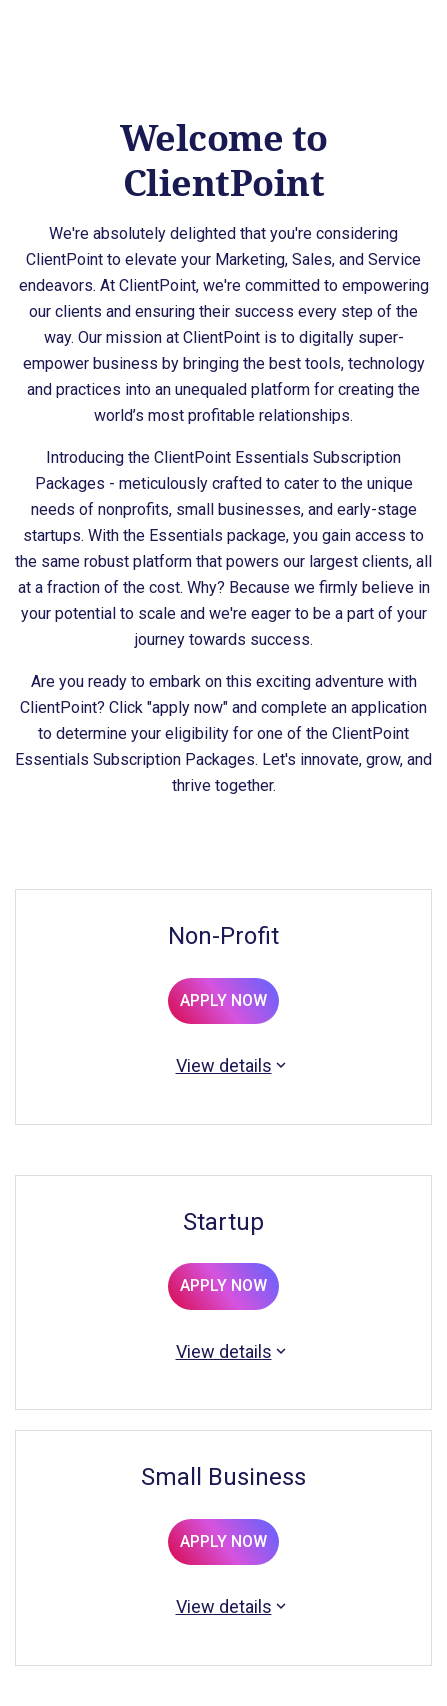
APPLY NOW (223, 1000)
